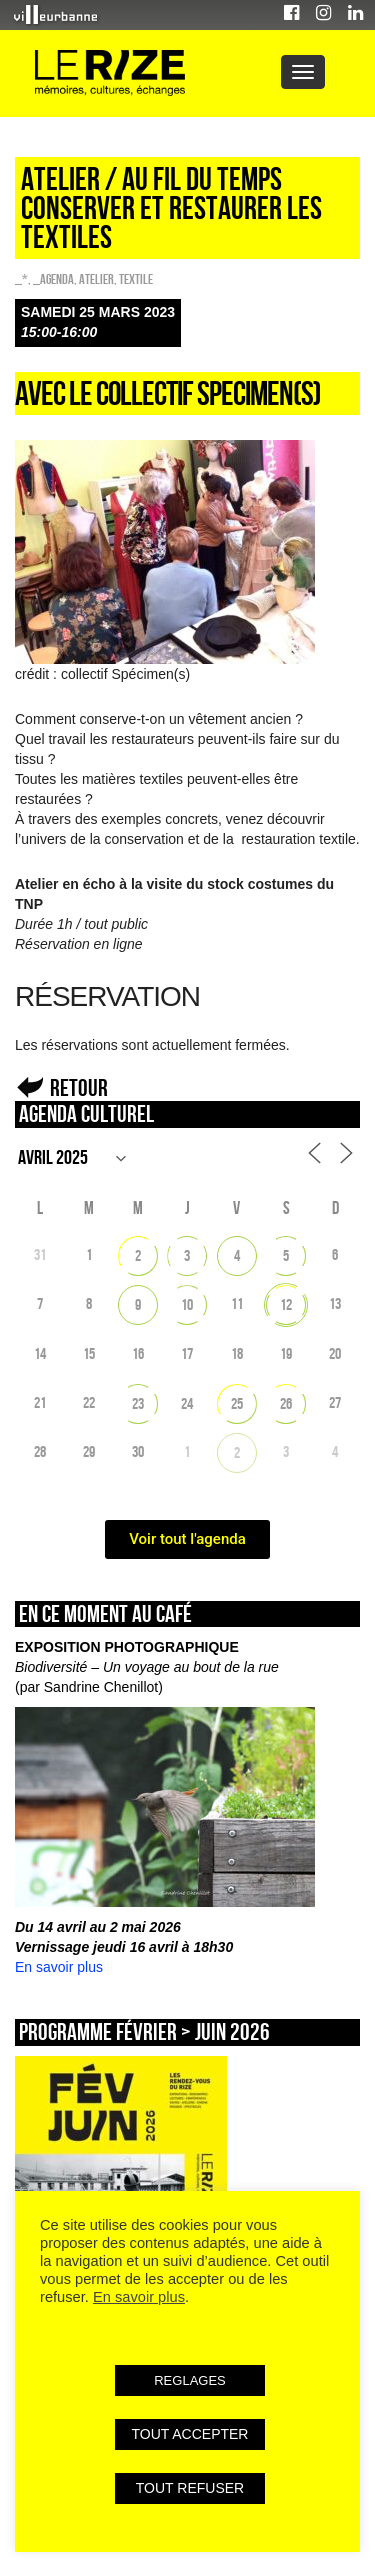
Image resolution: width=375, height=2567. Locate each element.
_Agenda (53, 279)
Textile (136, 279)
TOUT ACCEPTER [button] (190, 2434)
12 (286, 1304)
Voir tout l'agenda (187, 1539)
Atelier (96, 279)
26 (286, 1403)
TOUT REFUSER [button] (190, 2488)
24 (187, 1403)
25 (237, 1403)
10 (187, 1304)
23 (138, 1403)
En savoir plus (59, 1967)
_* (21, 279)
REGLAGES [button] (190, 2380)
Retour (79, 1087)
